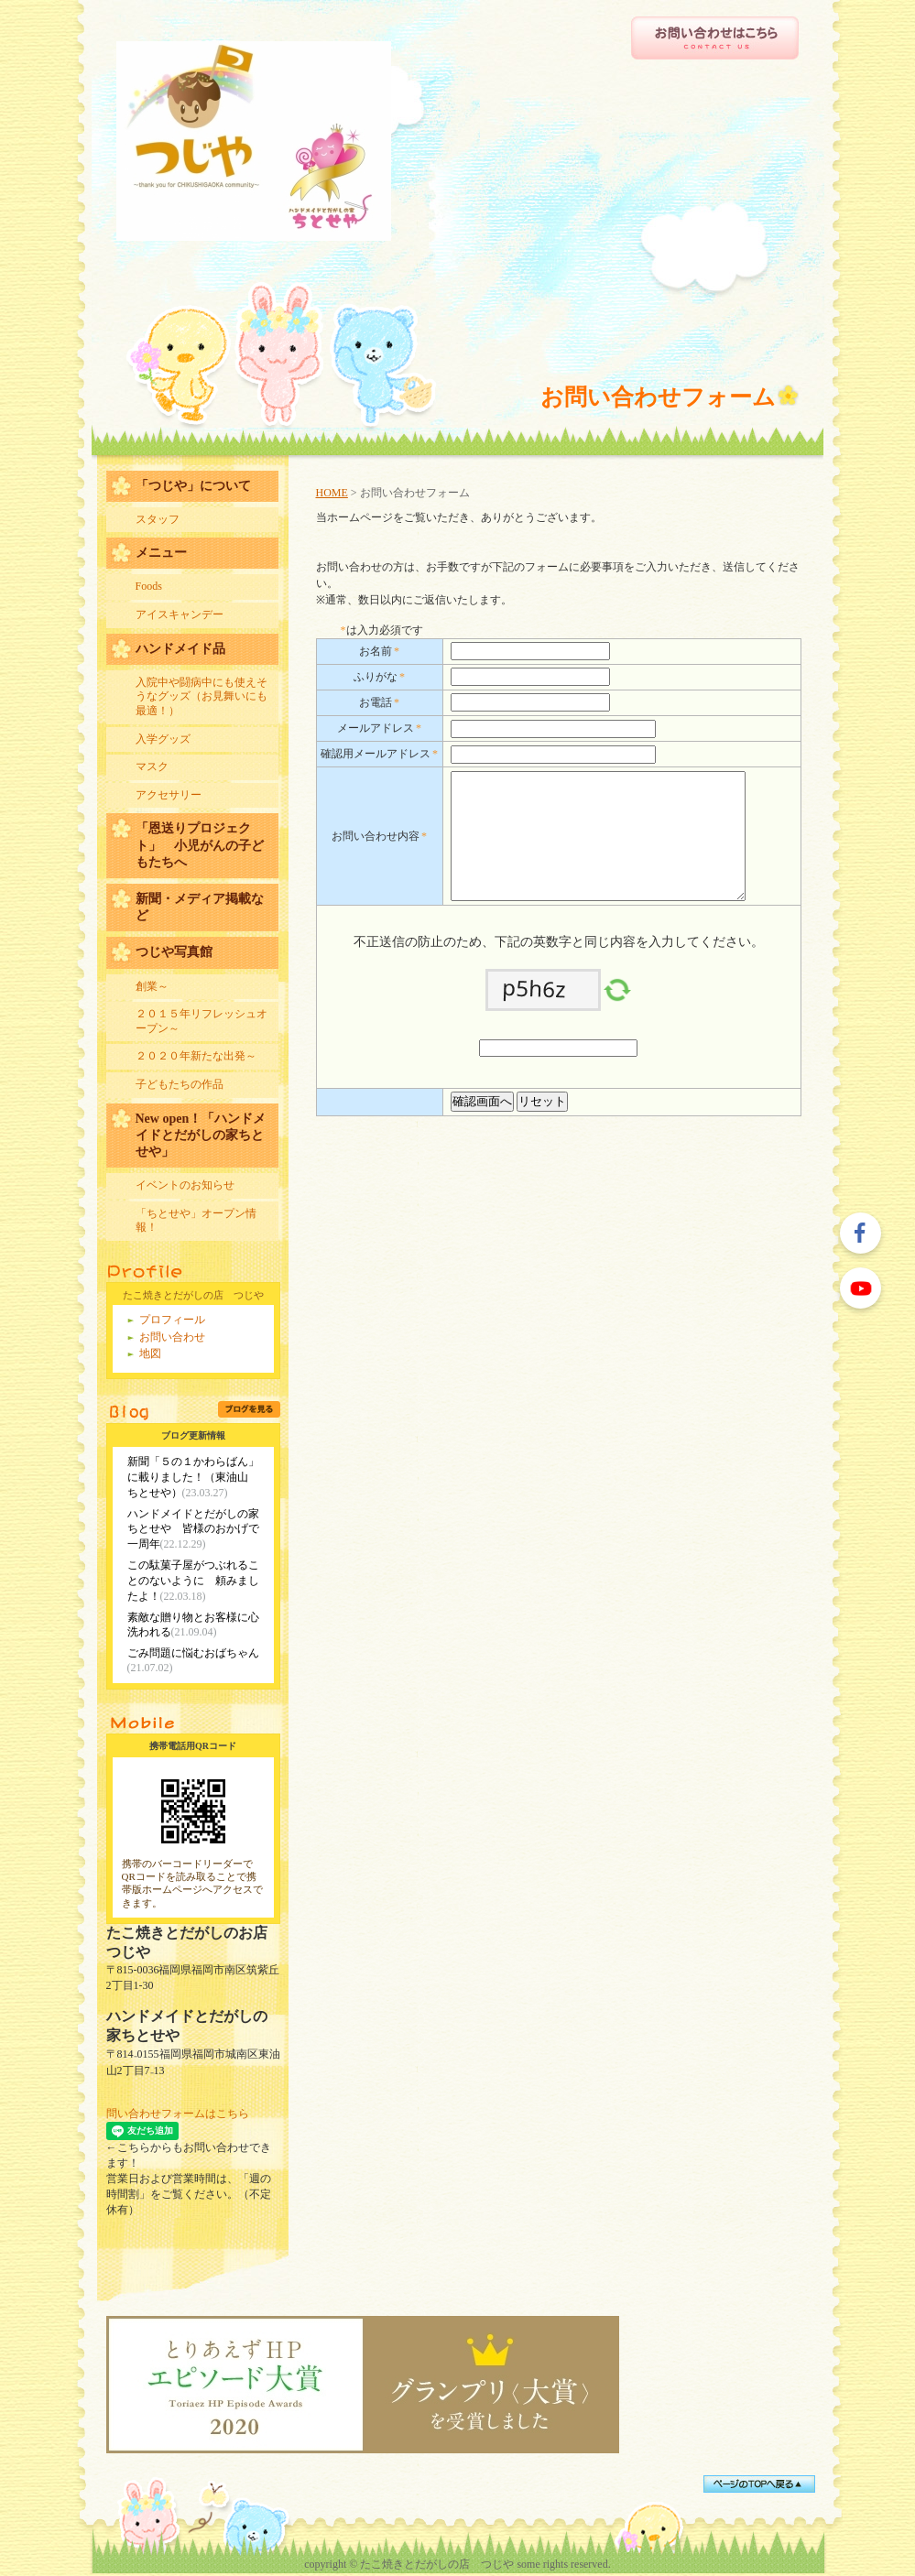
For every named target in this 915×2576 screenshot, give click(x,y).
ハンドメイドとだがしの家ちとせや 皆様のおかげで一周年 (193, 1529)
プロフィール (172, 1319)
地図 (150, 1353)
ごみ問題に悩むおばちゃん (193, 1653)
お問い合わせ (172, 1337)
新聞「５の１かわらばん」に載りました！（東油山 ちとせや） (193, 1477)
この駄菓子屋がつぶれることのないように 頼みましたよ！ (193, 1581)
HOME (332, 492)
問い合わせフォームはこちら (177, 2113)
